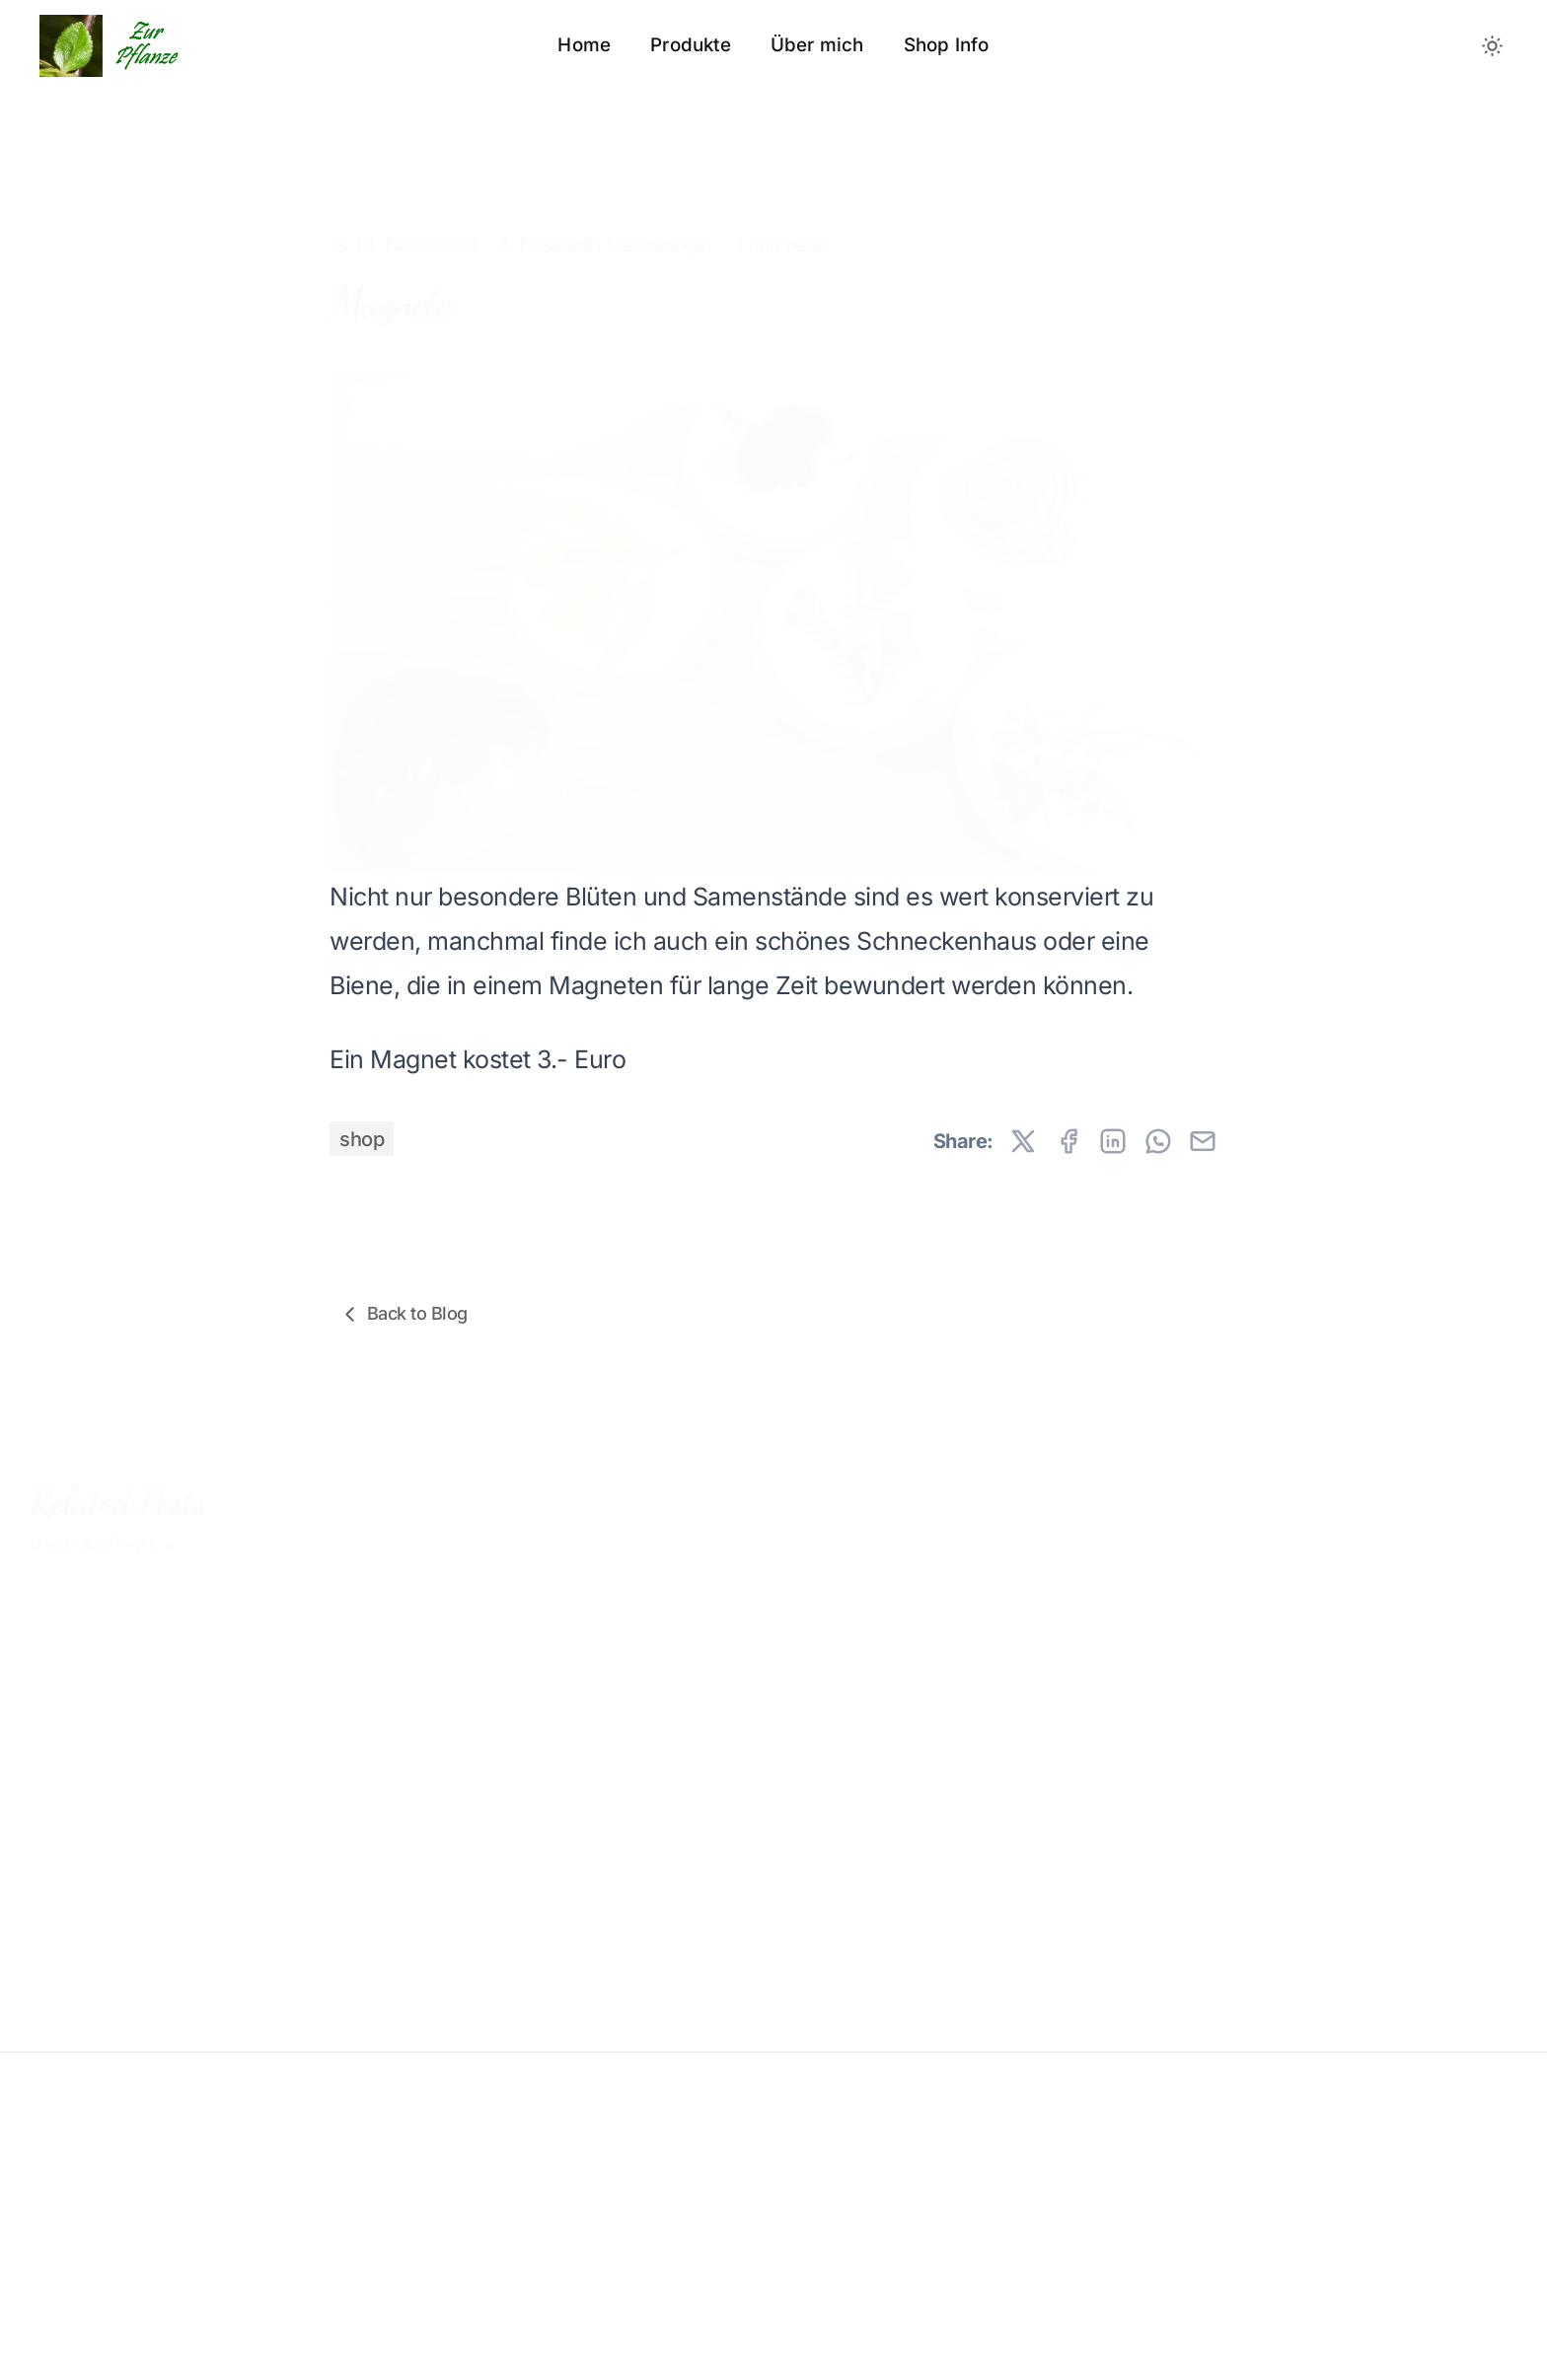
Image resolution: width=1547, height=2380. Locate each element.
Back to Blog (402, 1314)
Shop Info (947, 45)
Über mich (817, 45)
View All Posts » (102, 1527)
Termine (449, 1980)
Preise (59, 1973)
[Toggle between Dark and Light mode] (1492, 45)
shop (361, 1139)
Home (584, 45)
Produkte (690, 45)
